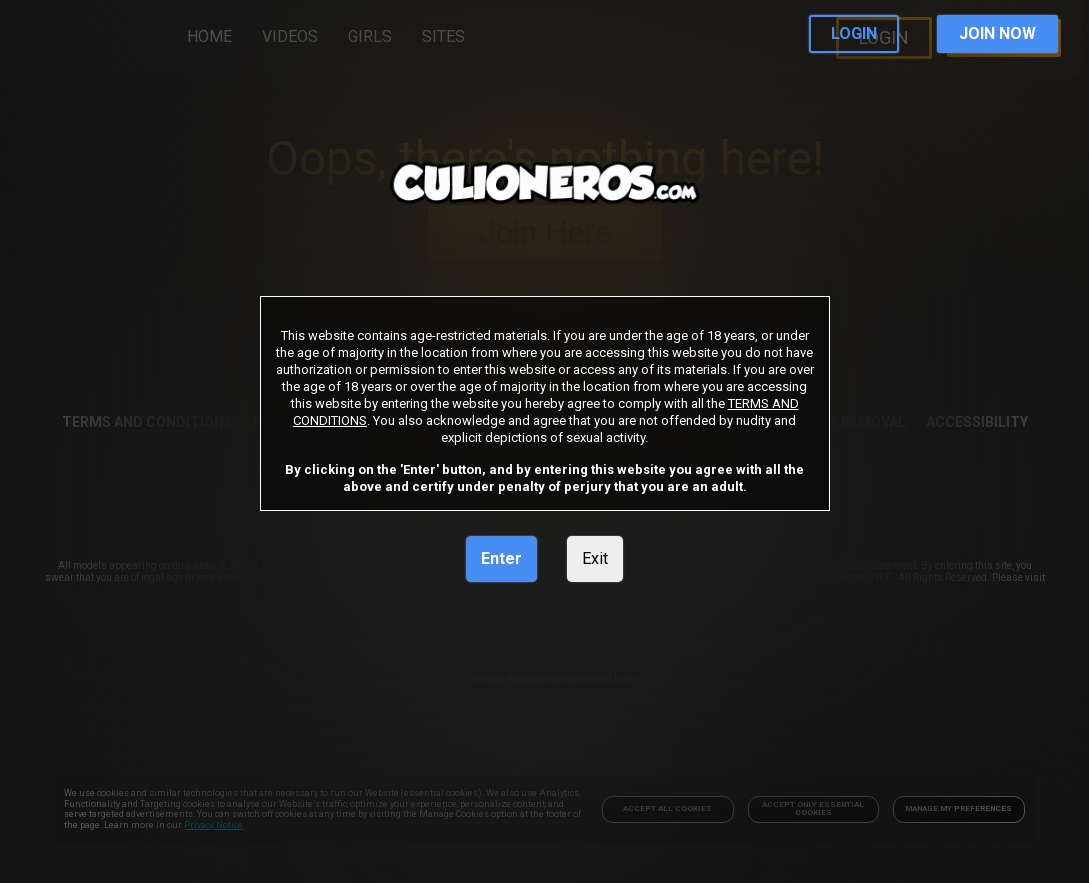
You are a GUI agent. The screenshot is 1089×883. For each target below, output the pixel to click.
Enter (501, 558)
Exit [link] (595, 558)
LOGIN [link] (854, 33)
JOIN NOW (997, 33)
